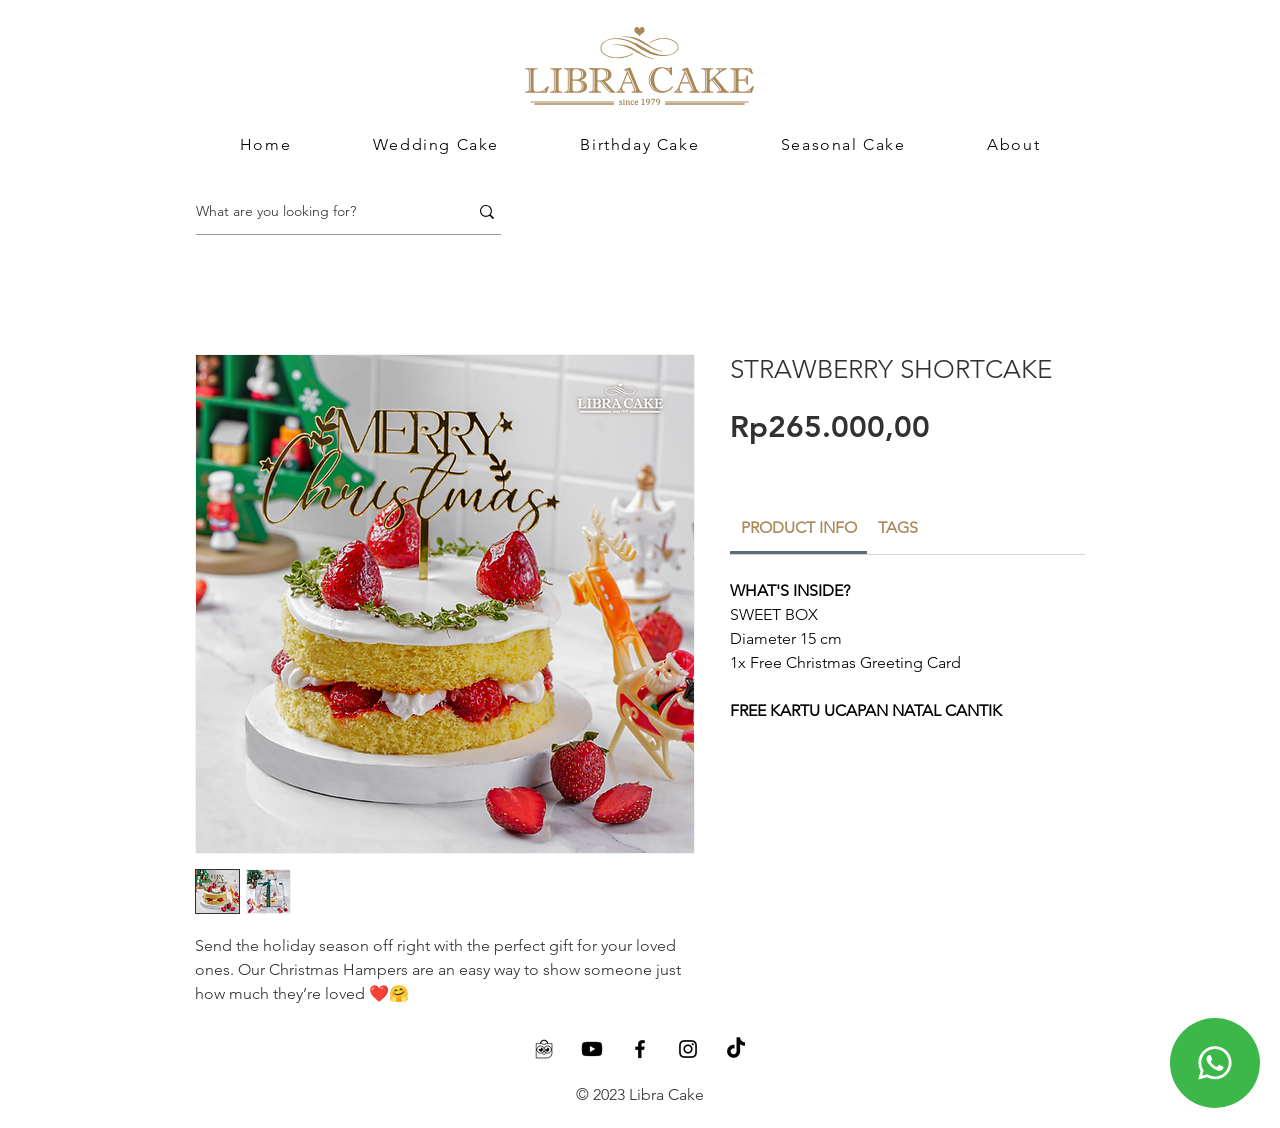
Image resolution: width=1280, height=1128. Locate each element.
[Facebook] (640, 1049)
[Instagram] (688, 1049)
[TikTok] (736, 1049)
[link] (799, 527)
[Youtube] (592, 1049)
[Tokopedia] (544, 1049)
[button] (1013, 144)
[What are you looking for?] (317, 211)
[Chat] (1215, 1063)
